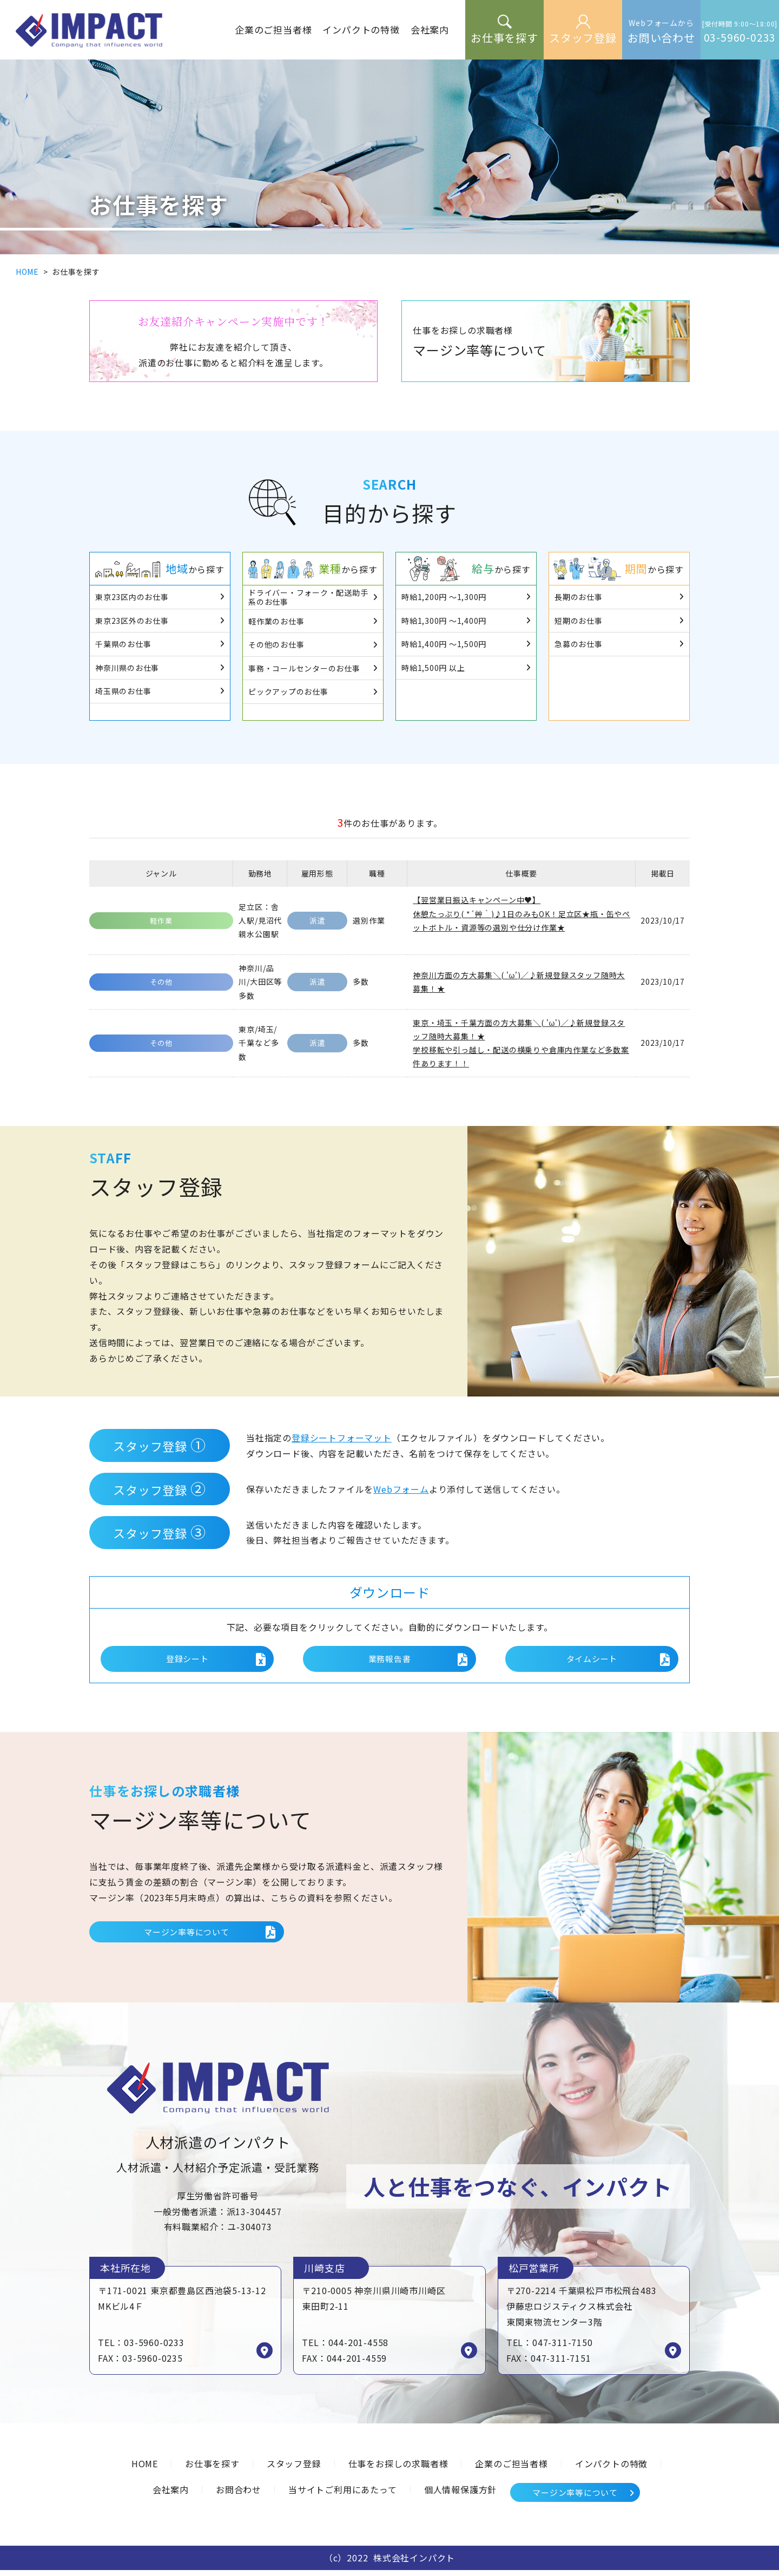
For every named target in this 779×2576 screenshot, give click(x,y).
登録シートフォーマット (342, 1437)
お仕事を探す (212, 2469)
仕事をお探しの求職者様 (398, 2469)
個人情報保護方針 (460, 2495)
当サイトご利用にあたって (342, 2495)
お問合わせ (238, 2495)
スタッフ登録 (294, 2469)
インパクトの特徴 (611, 2469)
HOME (27, 271)
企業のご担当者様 (511, 2469)
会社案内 (171, 2495)
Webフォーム (401, 1489)
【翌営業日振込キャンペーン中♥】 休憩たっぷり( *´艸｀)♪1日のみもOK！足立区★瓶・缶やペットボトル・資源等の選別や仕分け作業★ (521, 913)
